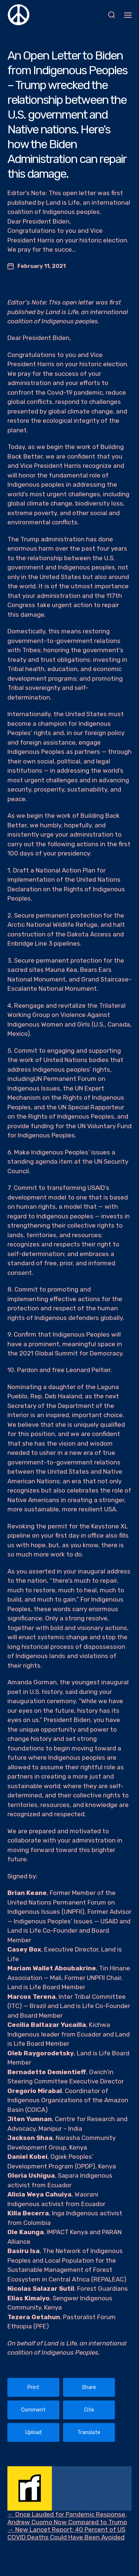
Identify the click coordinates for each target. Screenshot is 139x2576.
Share (89, 2387)
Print (33, 2387)
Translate (88, 2432)
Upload (33, 2432)
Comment (33, 2410)
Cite (89, 2410)
